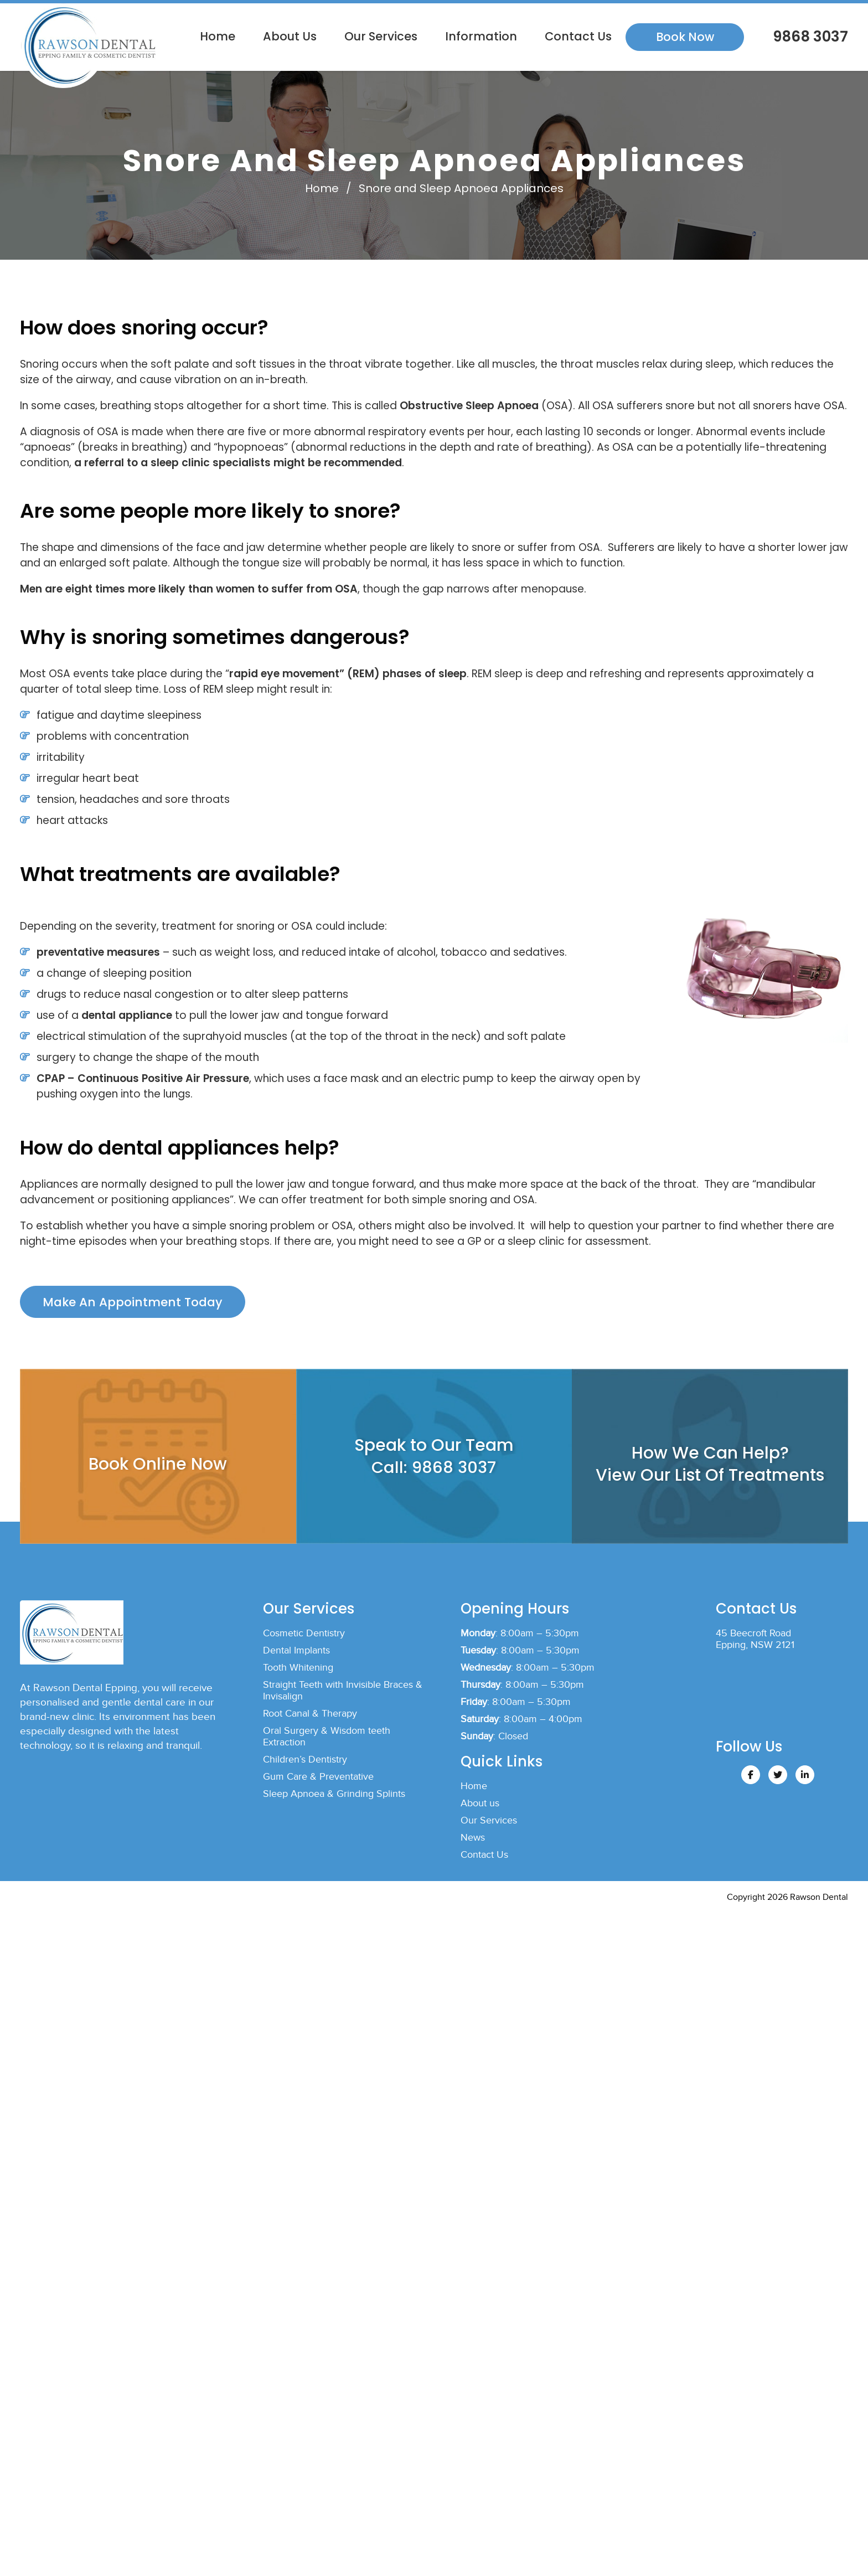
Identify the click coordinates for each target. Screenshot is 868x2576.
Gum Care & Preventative (318, 1780)
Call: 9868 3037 (433, 1470)
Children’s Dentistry (305, 1763)
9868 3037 (808, 37)
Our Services (380, 36)
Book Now (685, 37)
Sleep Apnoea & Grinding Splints (334, 1798)
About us (290, 36)
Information (481, 36)
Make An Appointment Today (134, 1303)
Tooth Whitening (298, 1671)
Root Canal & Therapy (310, 1717)
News (473, 1841)
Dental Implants (296, 1654)
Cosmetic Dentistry (304, 1637)
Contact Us (578, 36)
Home (217, 36)
